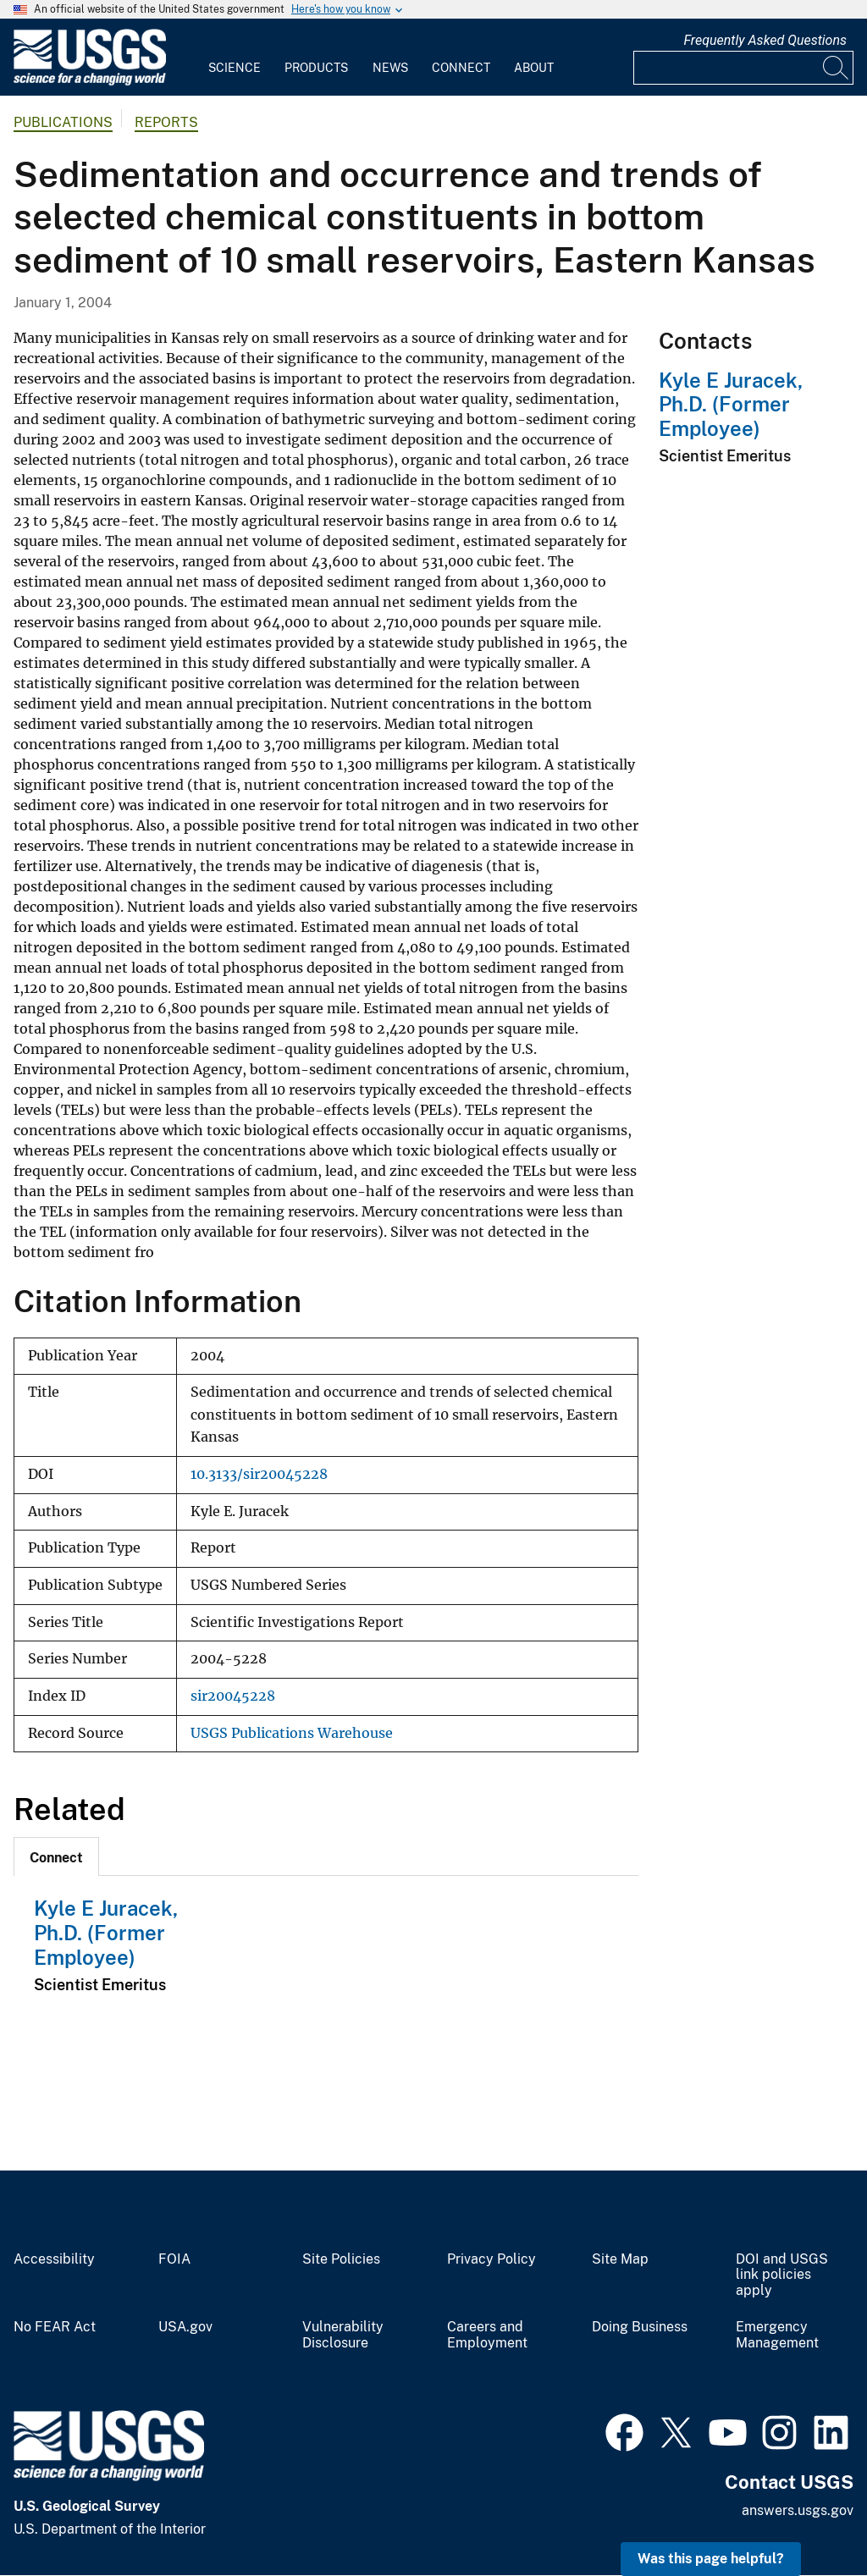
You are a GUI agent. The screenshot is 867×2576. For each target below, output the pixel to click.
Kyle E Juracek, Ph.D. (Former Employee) (106, 1932)
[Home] (90, 82)
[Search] (836, 68)
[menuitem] (234, 57)
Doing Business (640, 2327)
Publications (63, 122)
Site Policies (341, 2259)
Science (234, 67)
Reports (166, 122)
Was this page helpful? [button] (711, 2559)
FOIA (174, 2259)
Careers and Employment (487, 2335)
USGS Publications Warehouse (292, 1733)
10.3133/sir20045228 (259, 1474)
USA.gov (185, 2327)
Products (316, 67)
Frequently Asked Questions (765, 40)
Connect (461, 67)
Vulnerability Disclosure (343, 2335)
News (390, 67)
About (534, 67)
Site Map (620, 2259)
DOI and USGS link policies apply (782, 2275)
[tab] (56, 1856)
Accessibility (54, 2259)
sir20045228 (233, 1696)
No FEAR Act (55, 2327)
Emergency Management (777, 2335)
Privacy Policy (491, 2259)
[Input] (743, 68)
